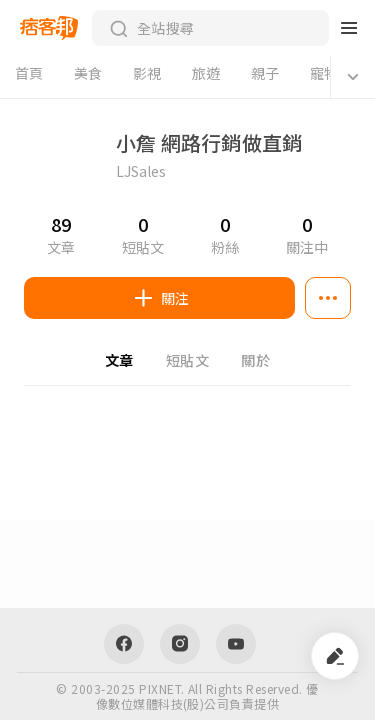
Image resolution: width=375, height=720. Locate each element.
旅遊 (206, 73)
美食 (88, 73)
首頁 (29, 73)
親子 (265, 73)
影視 (147, 73)
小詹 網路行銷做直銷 (209, 143)
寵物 (324, 73)
